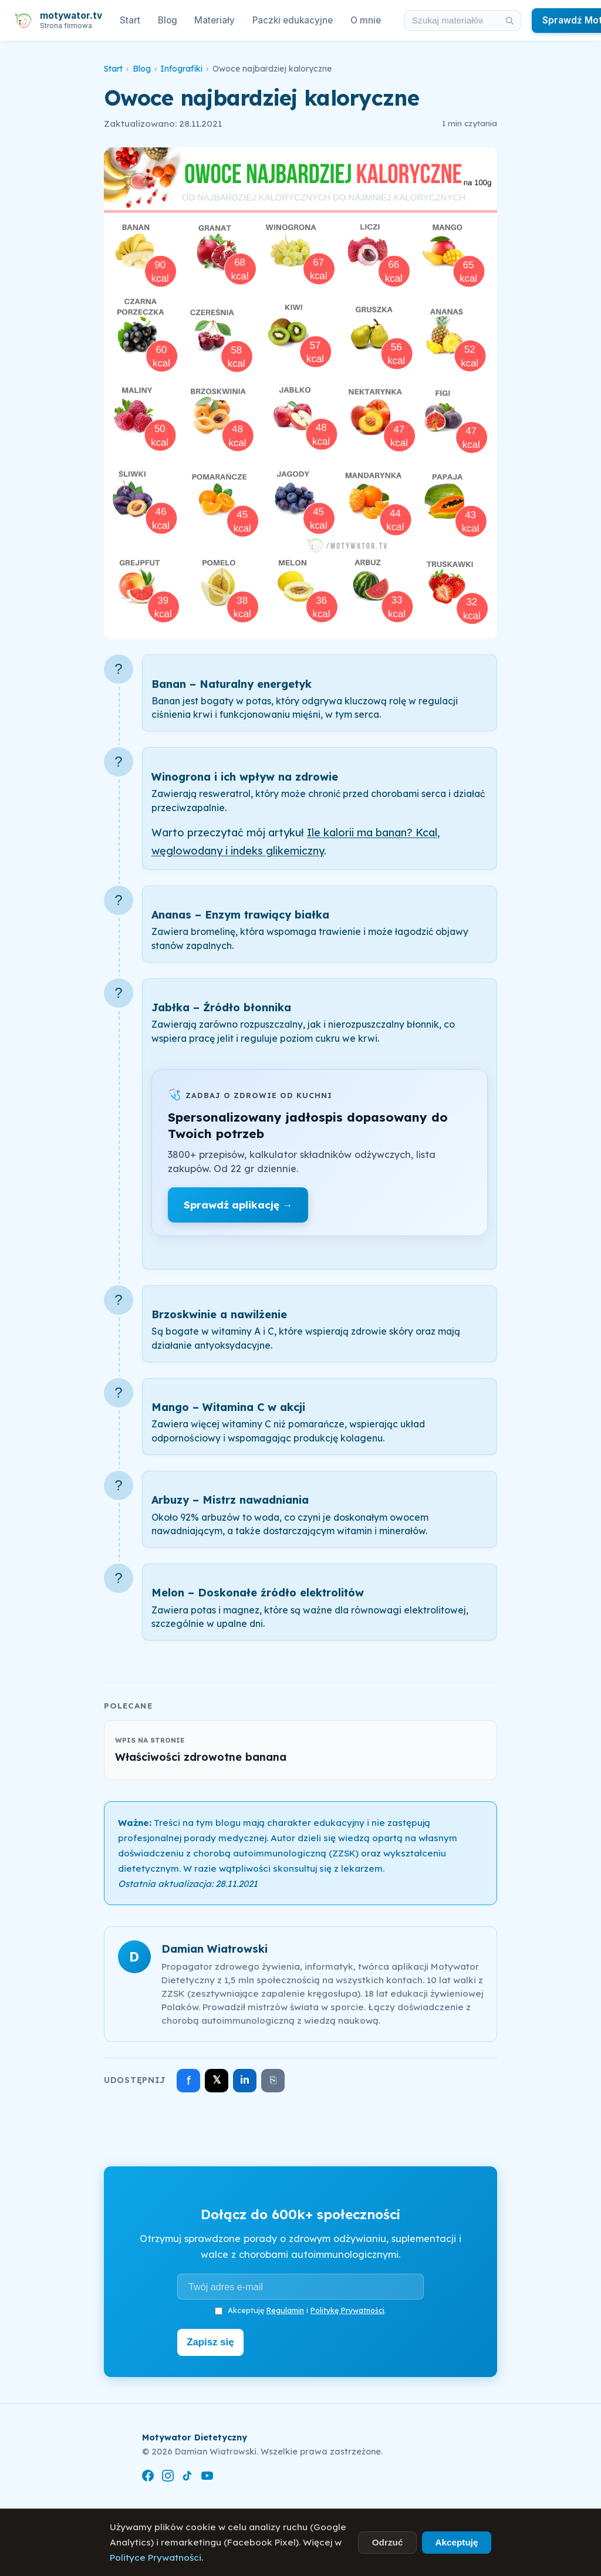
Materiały (214, 20)
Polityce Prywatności (155, 2557)
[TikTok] (187, 2475)
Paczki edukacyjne (292, 20)
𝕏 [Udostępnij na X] (216, 2080)
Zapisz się (213, 2341)
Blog (167, 20)
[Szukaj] (509, 20)
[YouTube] (207, 2475)
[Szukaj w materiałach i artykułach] (451, 21)
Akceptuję (456, 2542)
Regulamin (285, 2310)
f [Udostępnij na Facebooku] (189, 2080)
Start (130, 20)
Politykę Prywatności (347, 2310)
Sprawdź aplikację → (238, 1204)
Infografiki (181, 68)
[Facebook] (148, 2475)
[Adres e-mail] (300, 2287)
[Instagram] (168, 2475)
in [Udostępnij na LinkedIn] (244, 2080)
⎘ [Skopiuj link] (273, 2080)
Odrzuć (387, 2542)
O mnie (365, 20)
